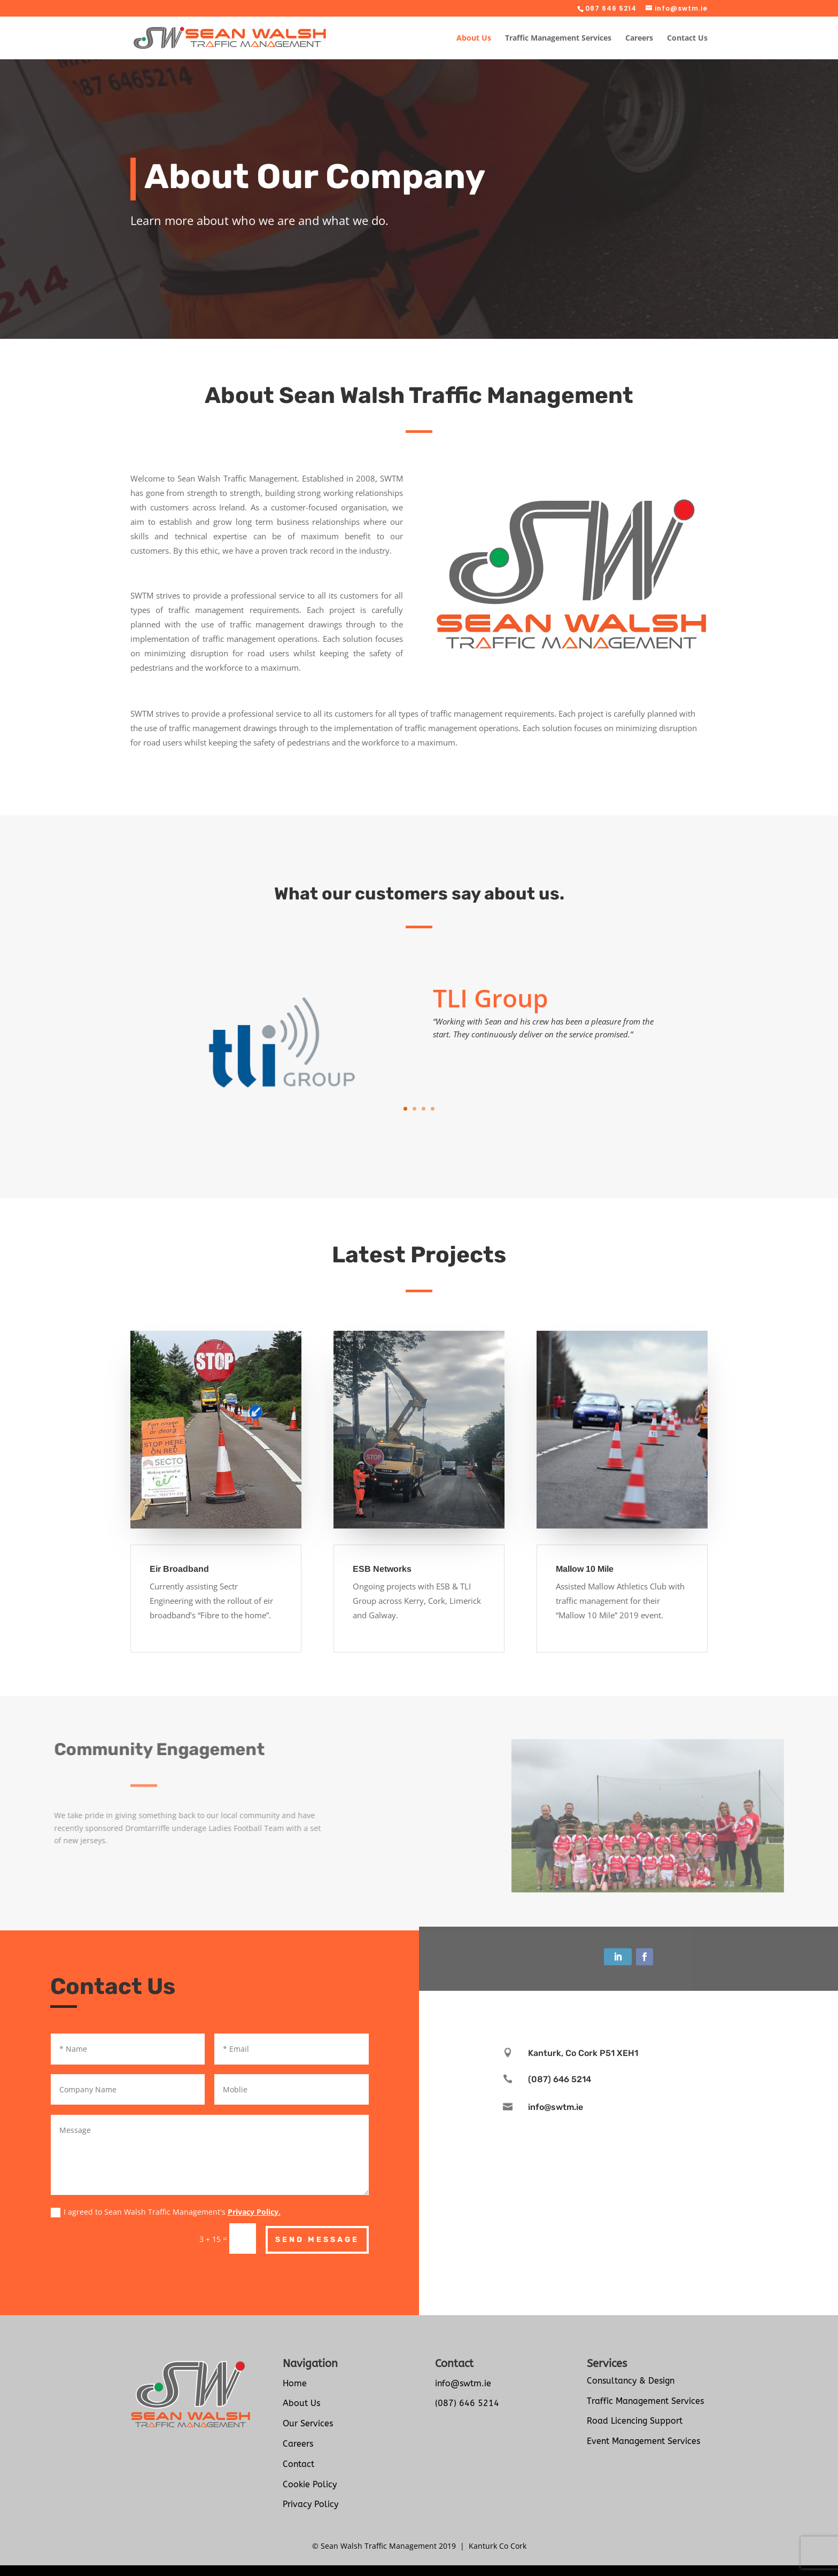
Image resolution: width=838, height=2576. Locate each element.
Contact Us (687, 38)
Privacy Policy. (254, 2212)
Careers (639, 38)
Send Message (317, 2239)
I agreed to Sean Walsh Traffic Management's (166, 2212)
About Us (473, 38)
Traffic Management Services (558, 38)
